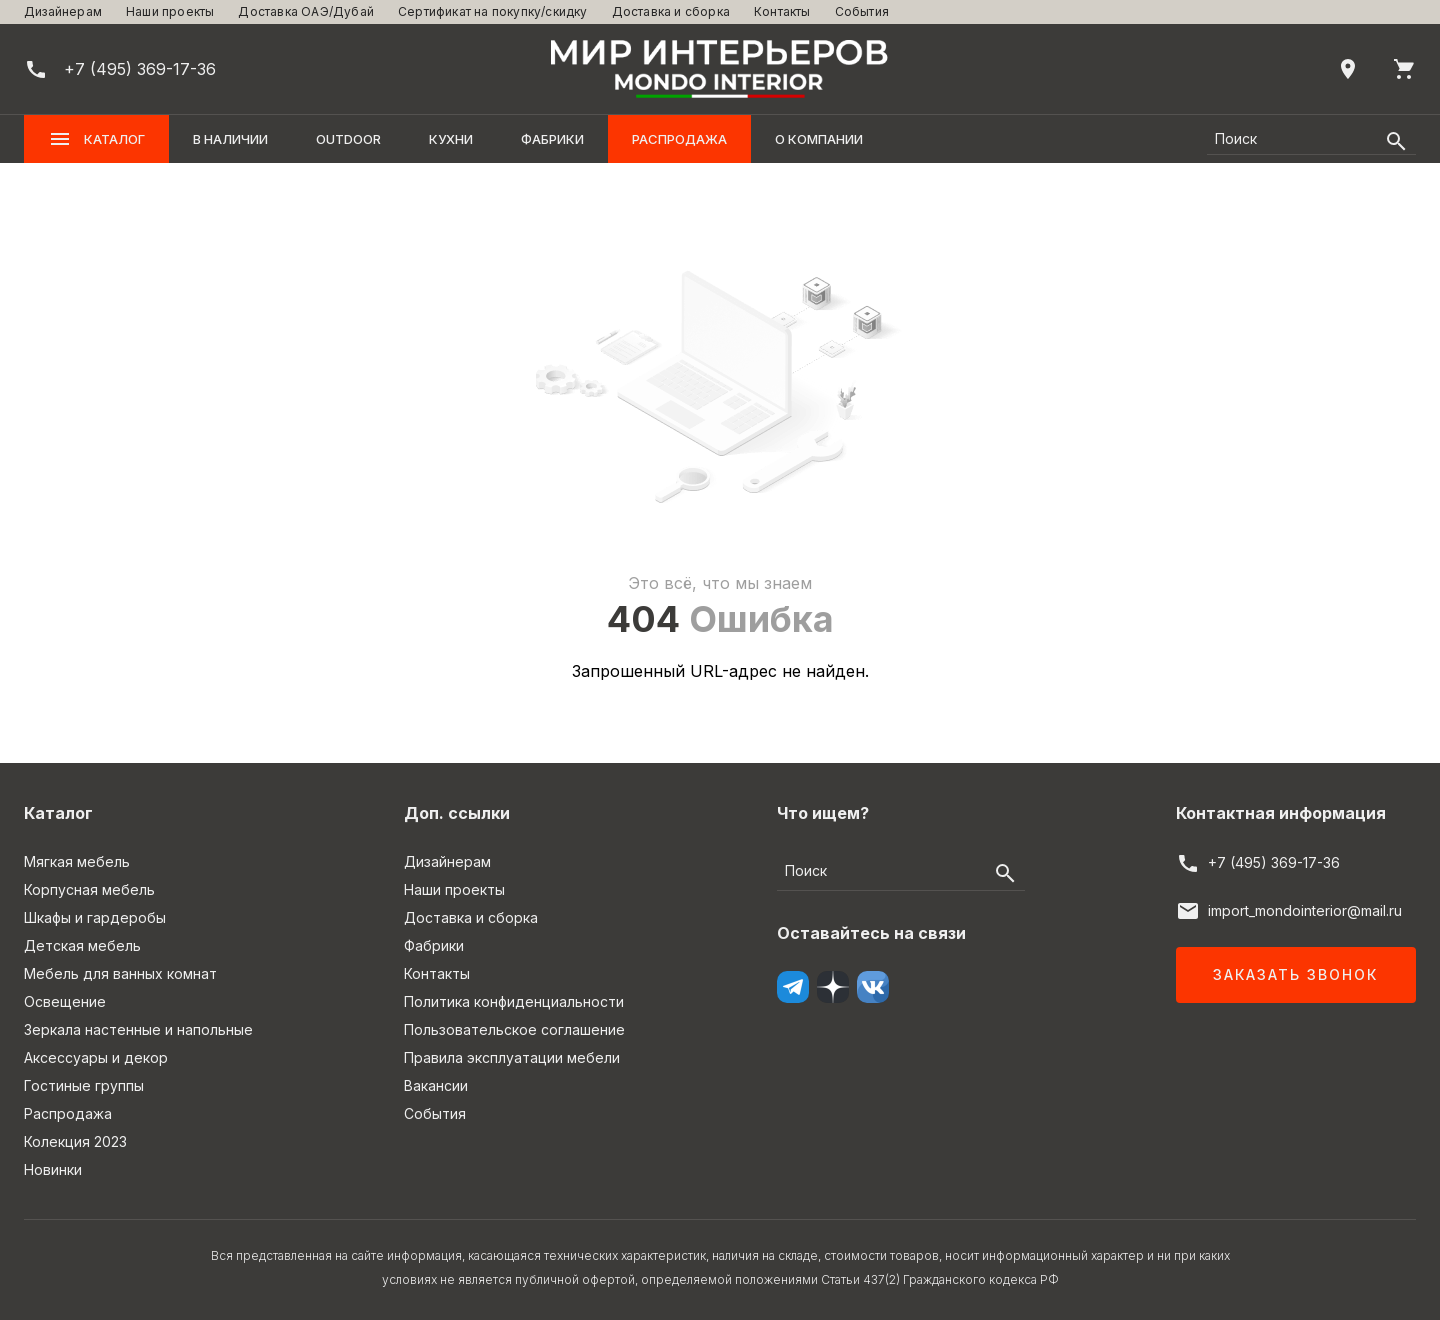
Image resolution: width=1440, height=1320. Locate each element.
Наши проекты (170, 11)
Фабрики (552, 139)
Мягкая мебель (77, 861)
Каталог (96, 139)
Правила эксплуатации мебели (512, 1057)
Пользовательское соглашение (514, 1029)
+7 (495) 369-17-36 (1274, 862)
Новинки (53, 1169)
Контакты (782, 11)
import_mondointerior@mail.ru (1305, 910)
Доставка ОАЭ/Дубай (306, 11)
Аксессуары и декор (96, 1057)
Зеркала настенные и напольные (138, 1029)
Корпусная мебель (89, 889)
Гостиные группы (84, 1085)
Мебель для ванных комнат (120, 973)
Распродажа (679, 139)
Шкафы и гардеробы (95, 917)
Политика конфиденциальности (514, 1001)
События (862, 11)
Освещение (65, 1001)
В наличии (230, 139)
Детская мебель (82, 945)
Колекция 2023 (75, 1141)
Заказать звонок (1295, 974)
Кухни (451, 139)
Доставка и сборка (671, 11)
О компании (819, 139)
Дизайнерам (63, 11)
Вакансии (436, 1085)
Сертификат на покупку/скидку (493, 11)
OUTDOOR (348, 139)
